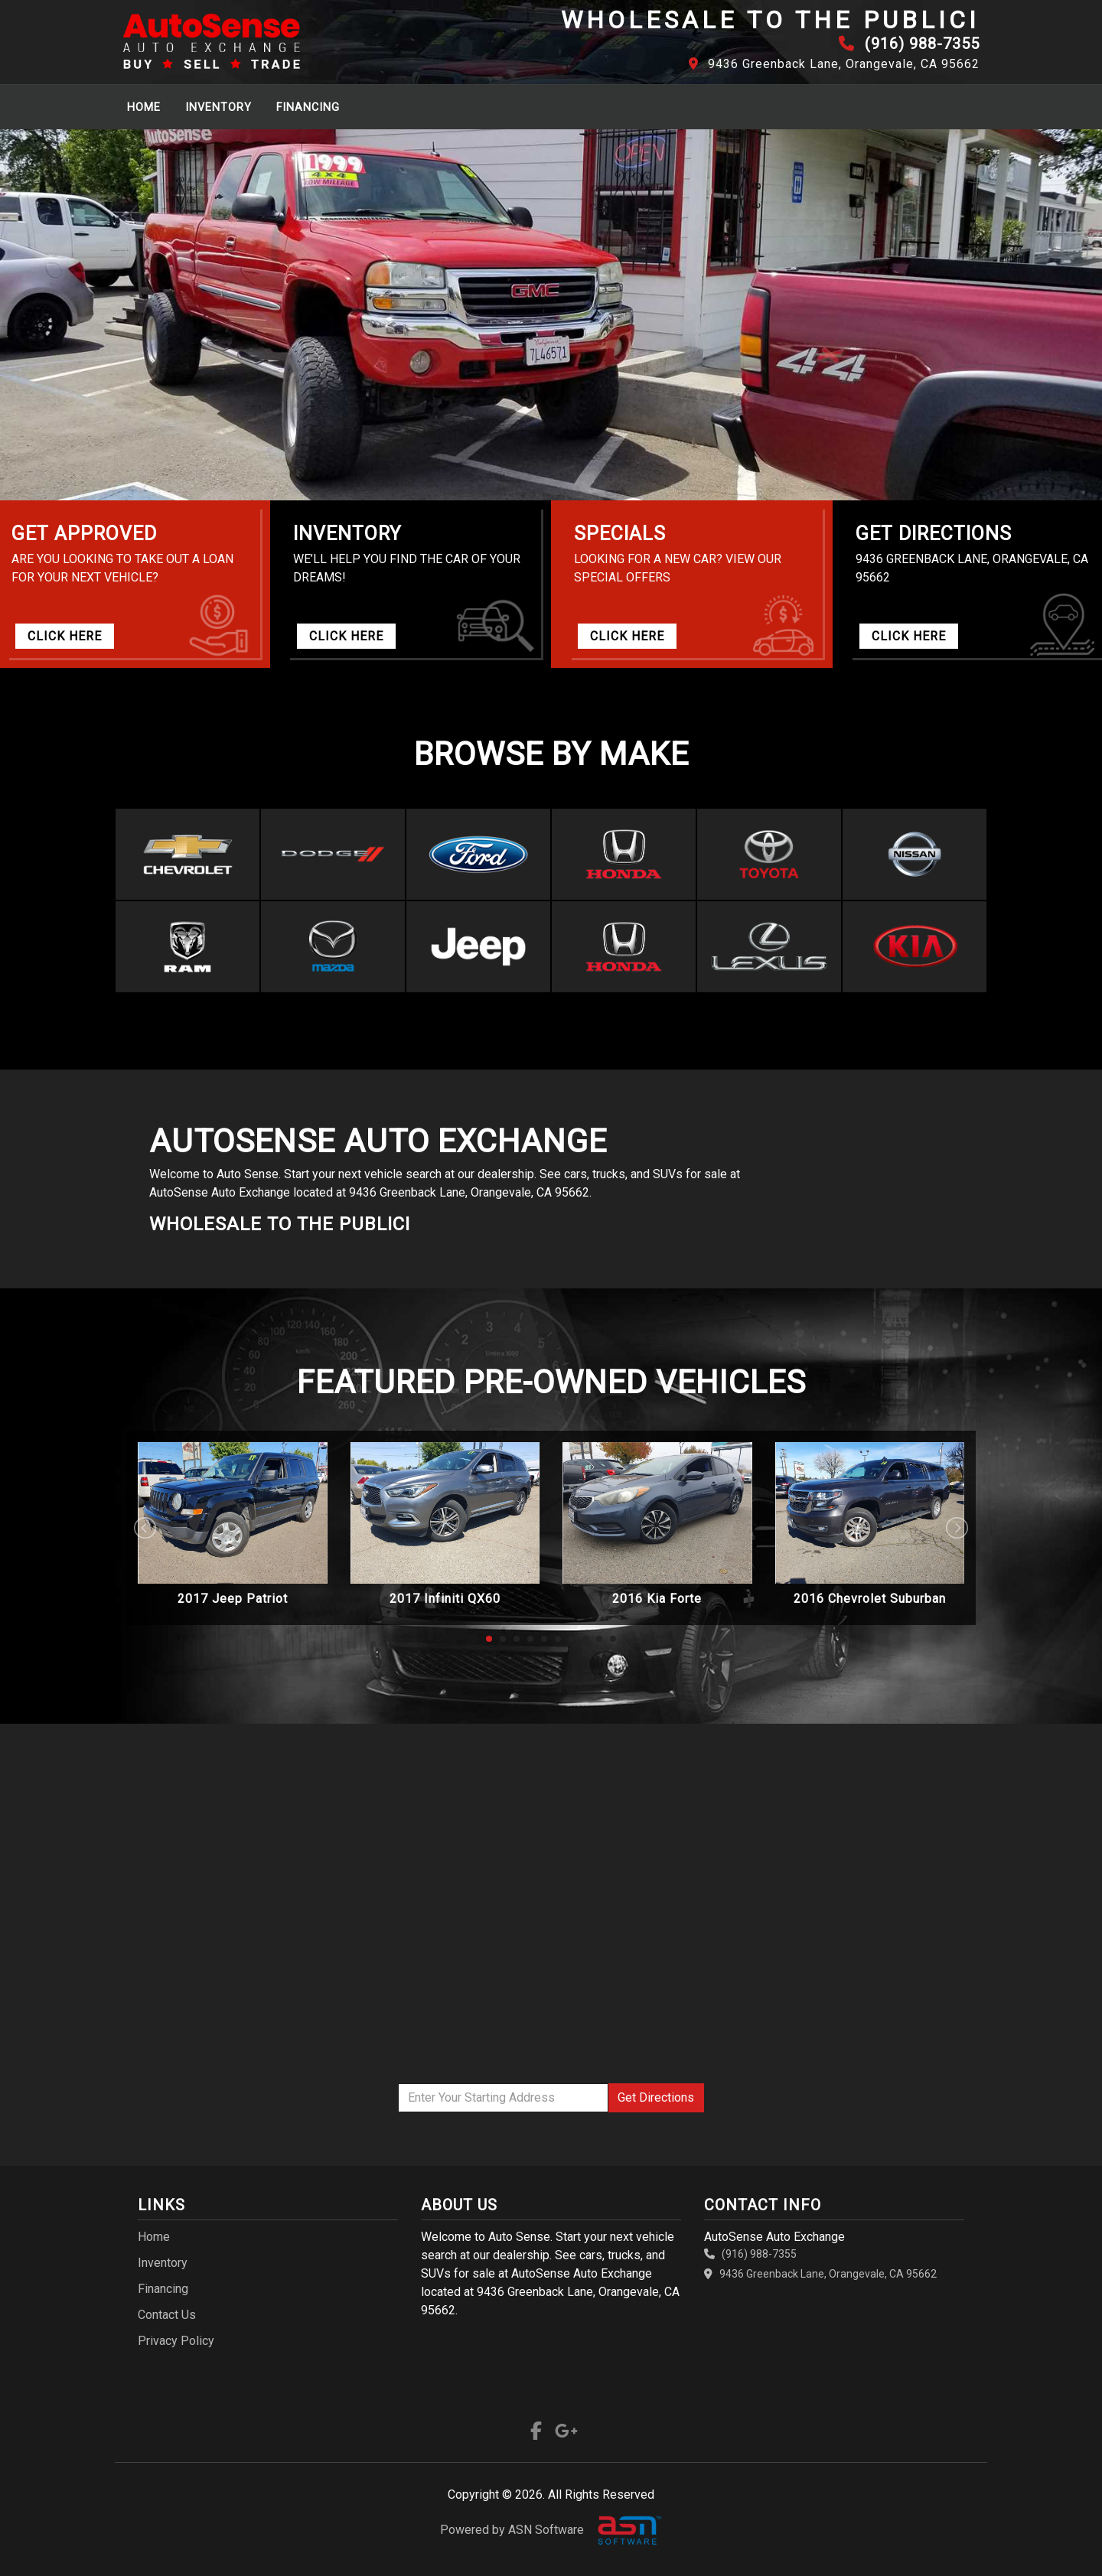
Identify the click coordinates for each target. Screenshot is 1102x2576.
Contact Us (167, 2314)
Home (144, 107)
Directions (656, 2097)
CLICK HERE (65, 636)
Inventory (218, 107)
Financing (308, 107)
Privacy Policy (176, 2340)
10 (613, 1639)
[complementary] (1056, 2530)
